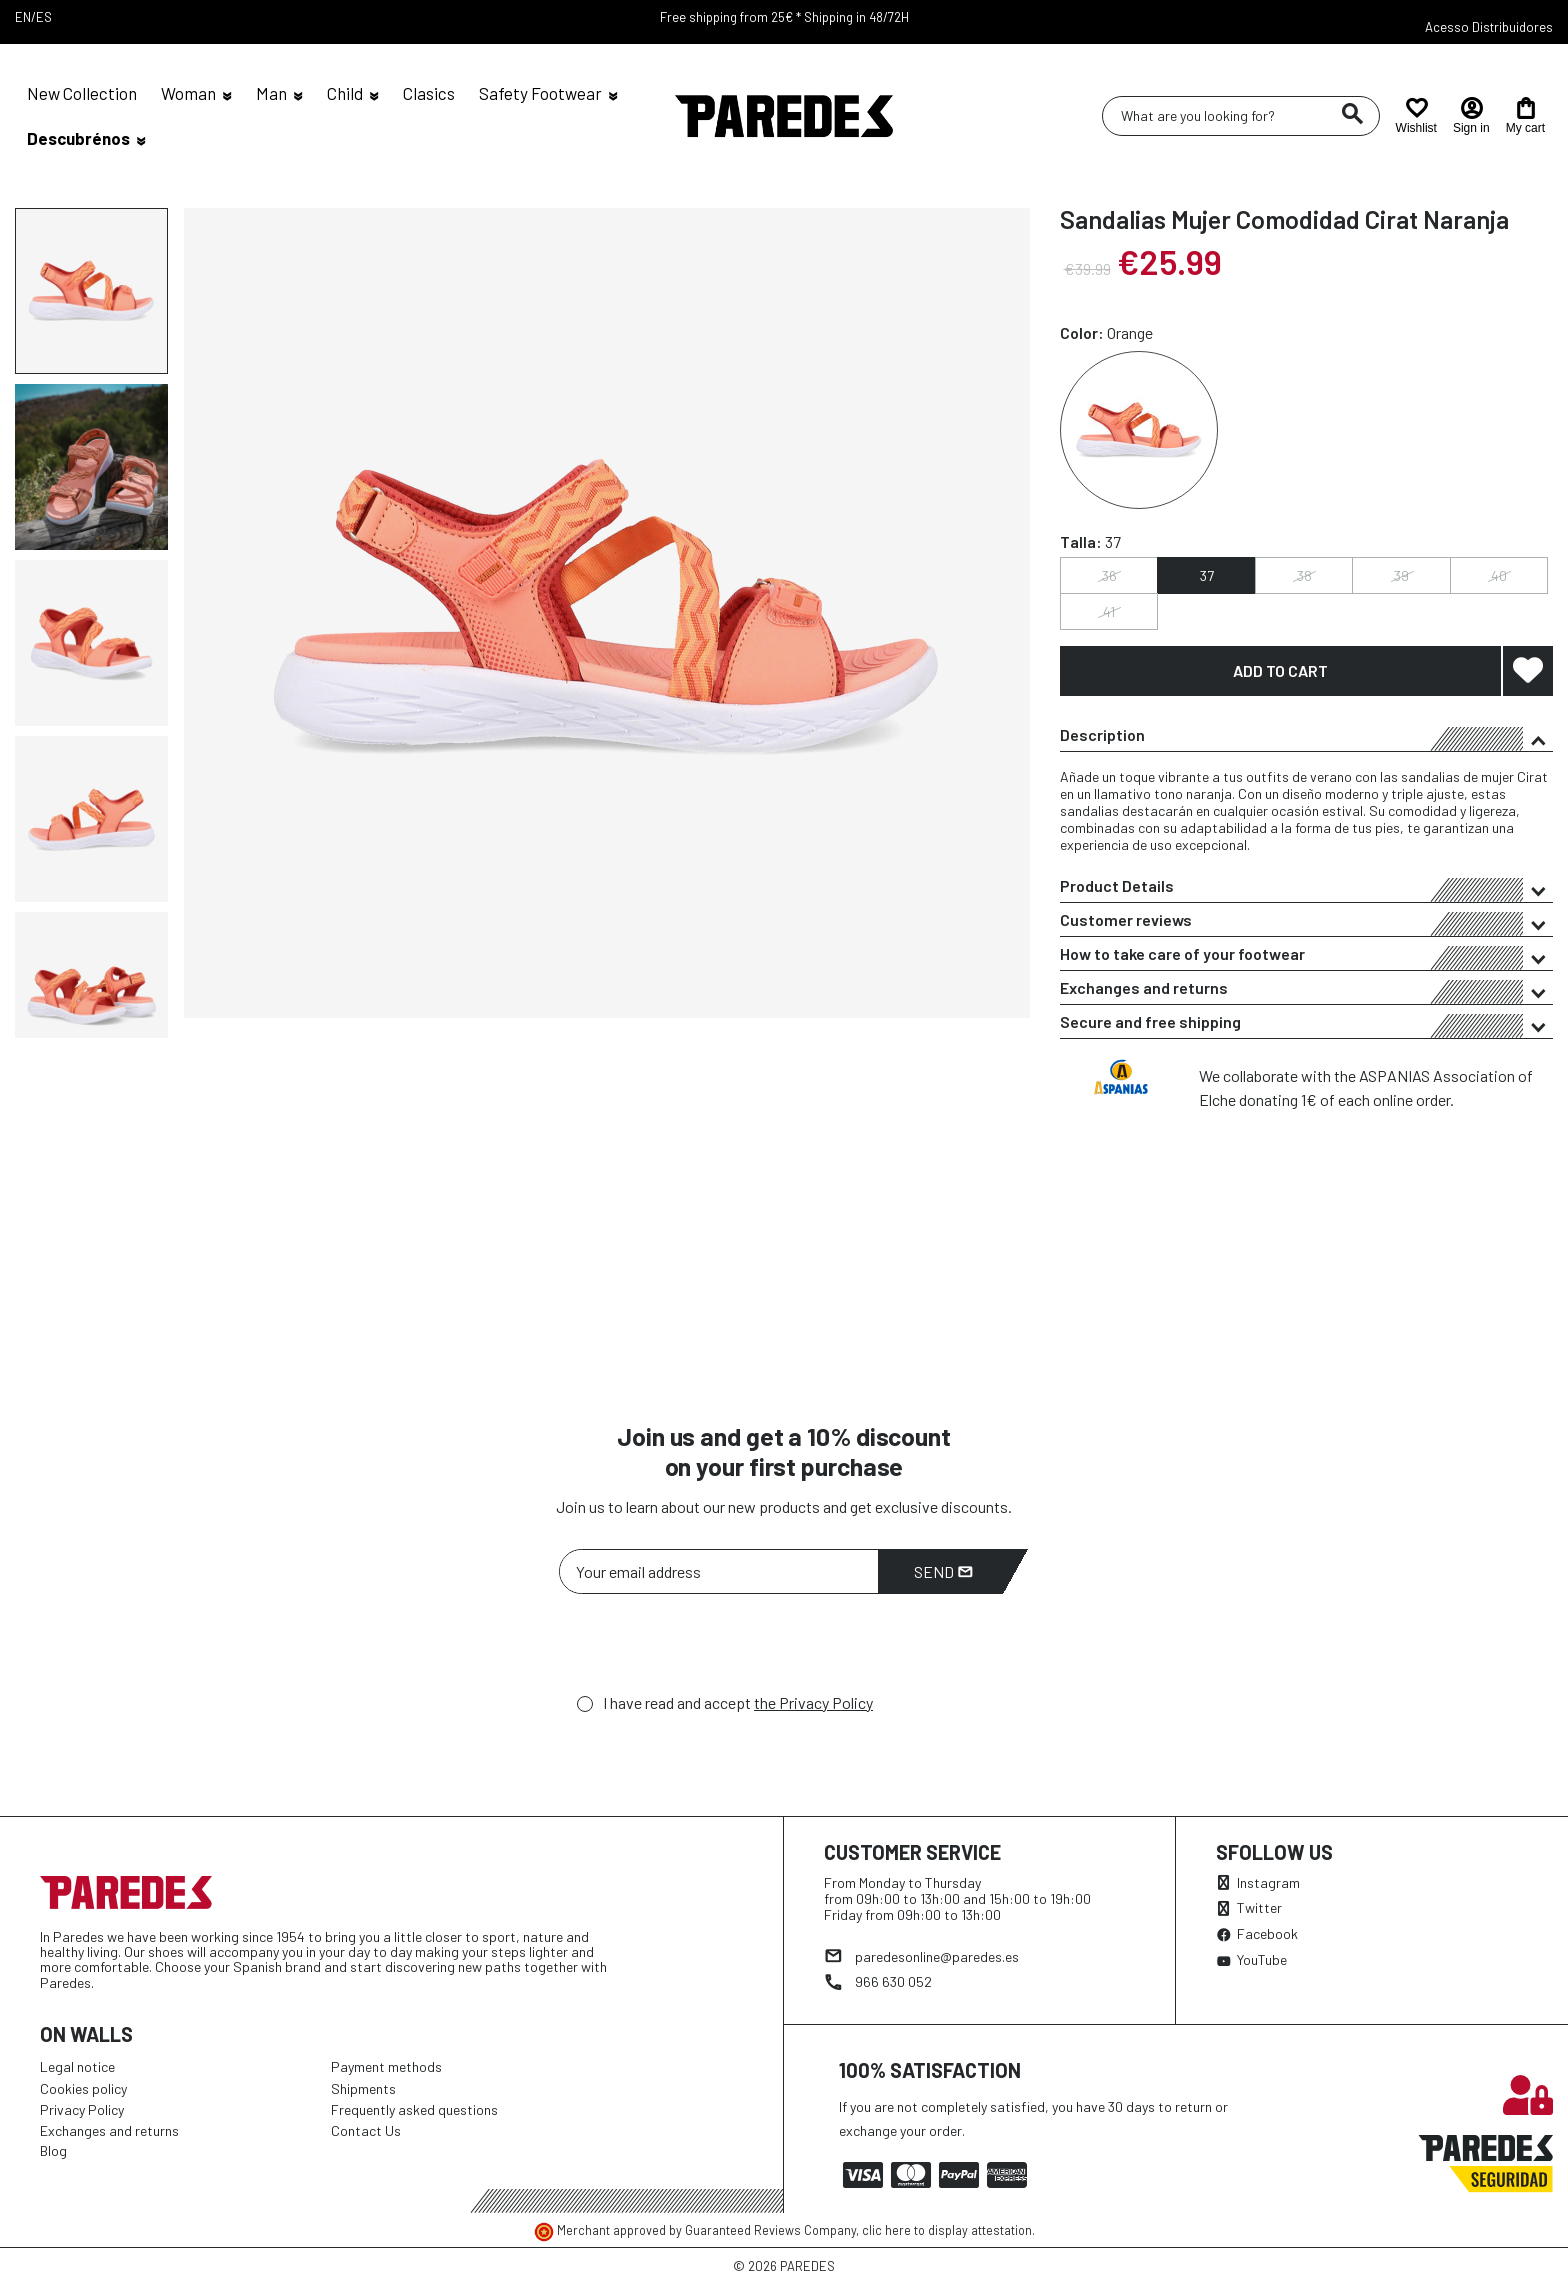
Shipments (363, 2088)
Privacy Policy (82, 2109)
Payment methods (386, 2066)
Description (1306, 738)
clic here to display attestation (947, 2230)
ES (44, 17)
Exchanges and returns (1306, 991)
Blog (53, 2150)
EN (23, 17)
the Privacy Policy (813, 1702)
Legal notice (77, 2066)
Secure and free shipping (1306, 1025)
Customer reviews (1306, 923)
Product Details (1306, 889)
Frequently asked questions (414, 2109)
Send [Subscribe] (943, 1571)
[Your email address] (719, 1571)
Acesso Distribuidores (1489, 27)
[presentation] (711, 1649)
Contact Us (366, 2130)
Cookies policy (83, 2088)
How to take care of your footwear (1306, 957)
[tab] (1306, 735)
